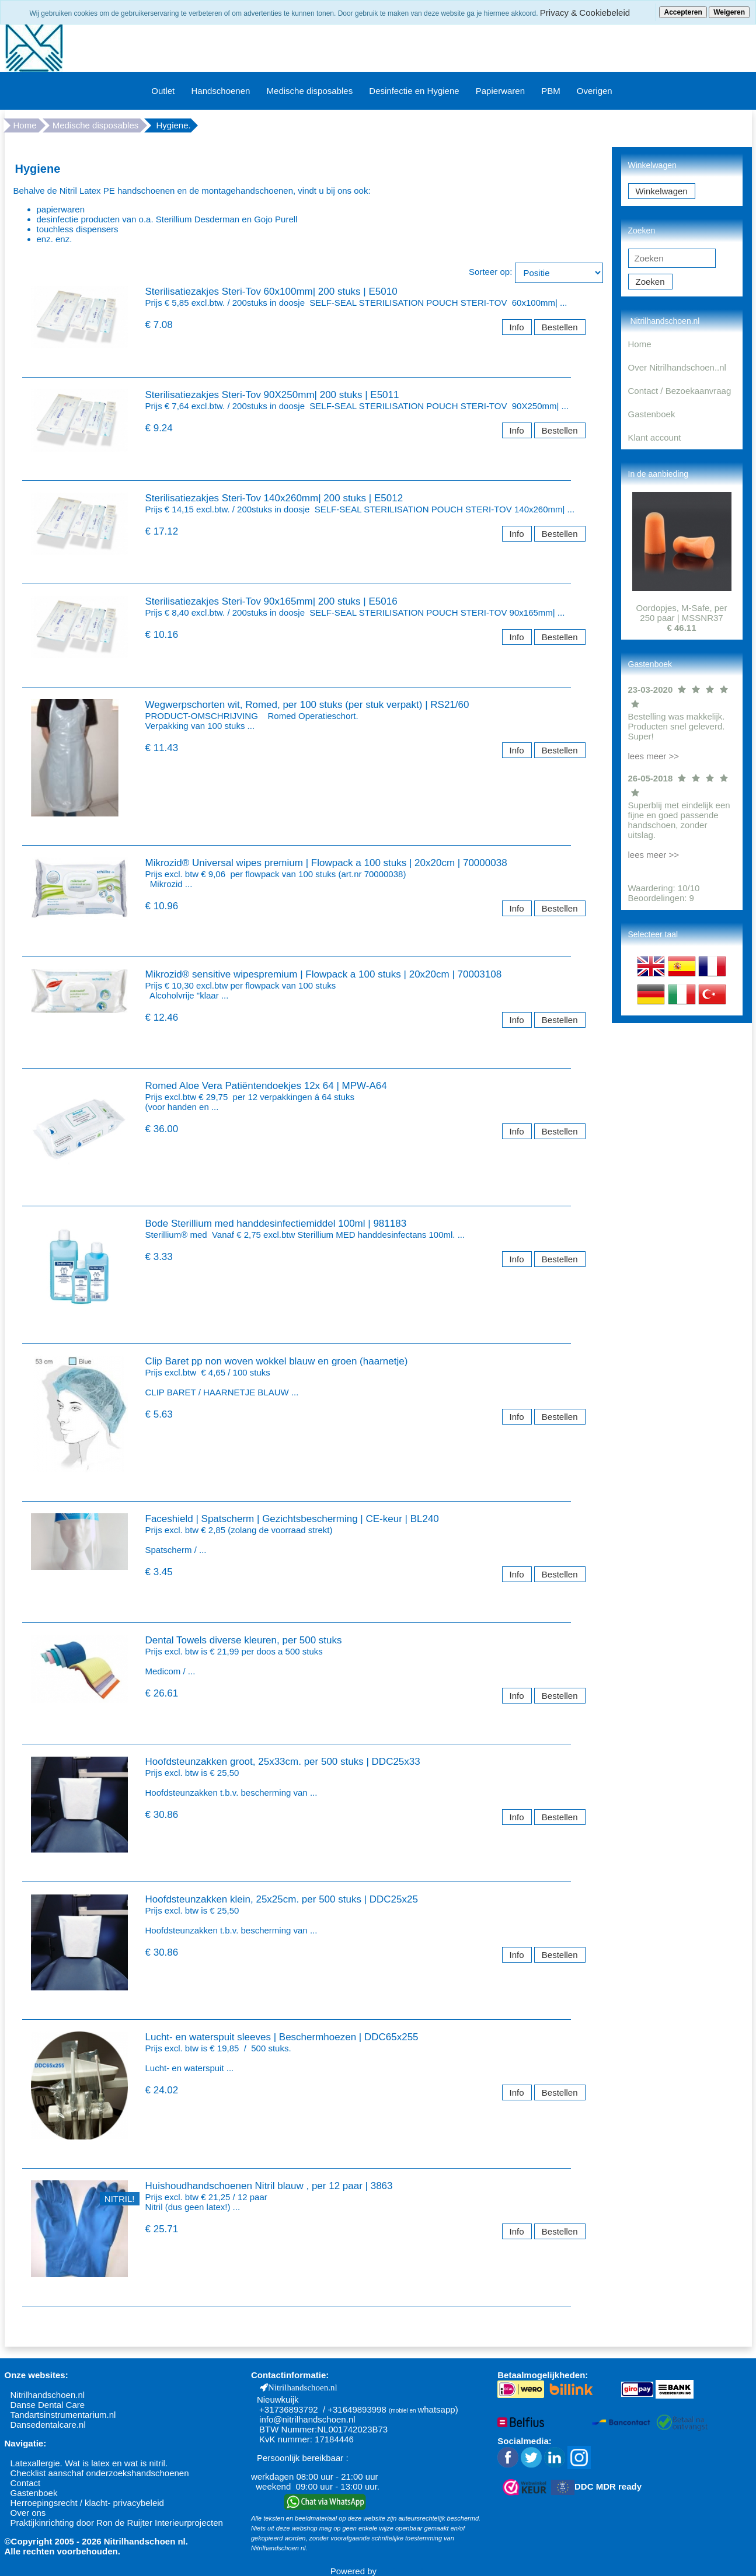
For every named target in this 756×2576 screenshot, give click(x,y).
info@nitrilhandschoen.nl (307, 2419)
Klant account (654, 437)
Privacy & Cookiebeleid (585, 13)
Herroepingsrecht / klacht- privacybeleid (87, 2503)
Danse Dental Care (48, 2405)
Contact (26, 2483)
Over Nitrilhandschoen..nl (677, 367)
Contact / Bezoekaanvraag (679, 391)
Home (25, 125)
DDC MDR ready (608, 2486)
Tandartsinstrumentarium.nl (63, 2415)
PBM (550, 91)
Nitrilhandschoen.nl (48, 2395)
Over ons (28, 2513)
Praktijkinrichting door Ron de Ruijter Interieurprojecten (117, 2523)
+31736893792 (288, 2409)
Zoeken (650, 282)
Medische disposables (310, 91)
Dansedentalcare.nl (48, 2425)
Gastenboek (651, 414)
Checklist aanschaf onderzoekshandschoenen (100, 2473)
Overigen (594, 91)
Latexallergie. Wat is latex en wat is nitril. (89, 2463)
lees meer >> (654, 756)
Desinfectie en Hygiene (414, 91)
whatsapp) (437, 2409)
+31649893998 (357, 2409)
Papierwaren (500, 91)
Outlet (163, 91)
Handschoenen (220, 91)
